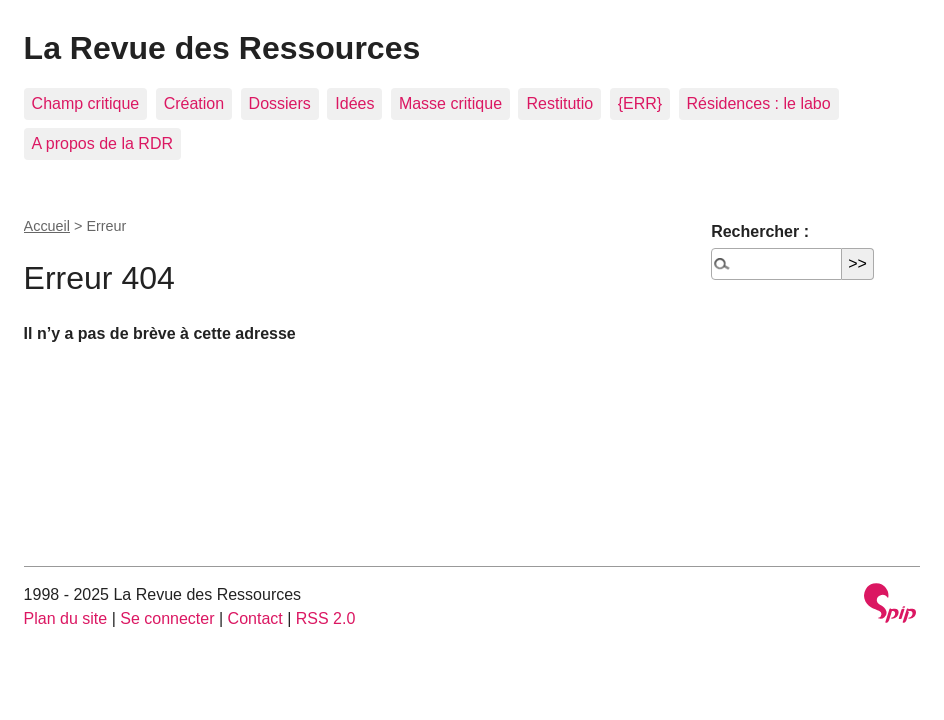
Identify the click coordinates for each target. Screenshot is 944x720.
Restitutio (559, 103)
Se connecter (167, 618)
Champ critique (86, 103)
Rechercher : (760, 231)
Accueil (47, 226)
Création (194, 103)
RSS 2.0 (326, 618)
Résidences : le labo (759, 103)
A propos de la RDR (102, 143)
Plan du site (66, 618)
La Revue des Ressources (222, 48)
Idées (354, 103)
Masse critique (450, 103)
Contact (255, 618)
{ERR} (640, 103)
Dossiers (280, 103)
